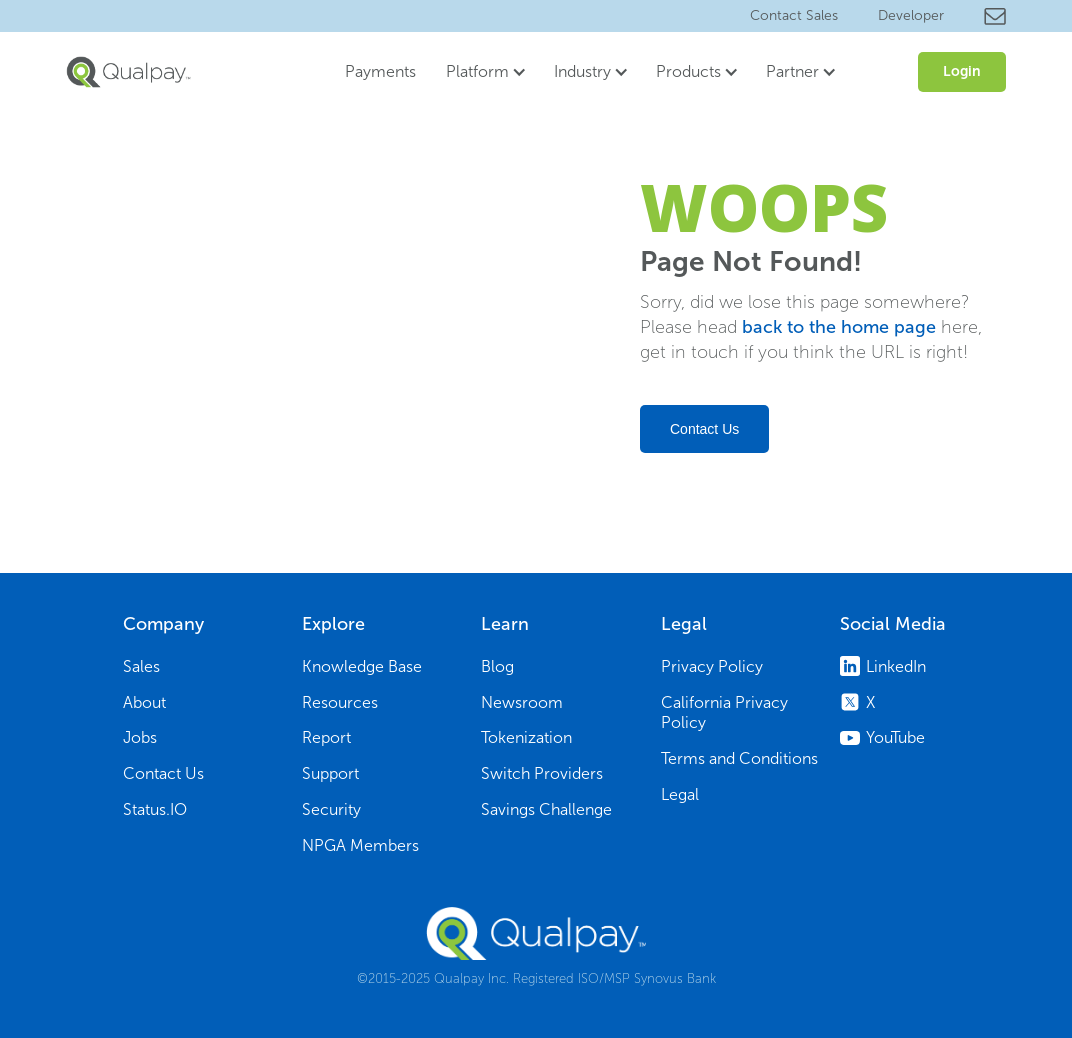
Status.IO (155, 809)
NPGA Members (360, 845)
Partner (792, 71)
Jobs (140, 737)
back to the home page (839, 327)
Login (962, 71)
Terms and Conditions (739, 758)
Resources (340, 702)
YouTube (895, 737)
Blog (497, 666)
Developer (911, 15)
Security (331, 809)
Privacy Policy (712, 666)
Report (326, 737)
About (144, 702)
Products (688, 71)
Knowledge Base (362, 666)
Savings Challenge (546, 809)
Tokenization (526, 737)
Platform (477, 71)
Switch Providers (542, 773)
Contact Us (704, 429)
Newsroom (522, 702)
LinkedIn (896, 666)
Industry (582, 71)
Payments (380, 71)
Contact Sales (794, 15)
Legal (680, 794)
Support (330, 773)
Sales (141, 666)
